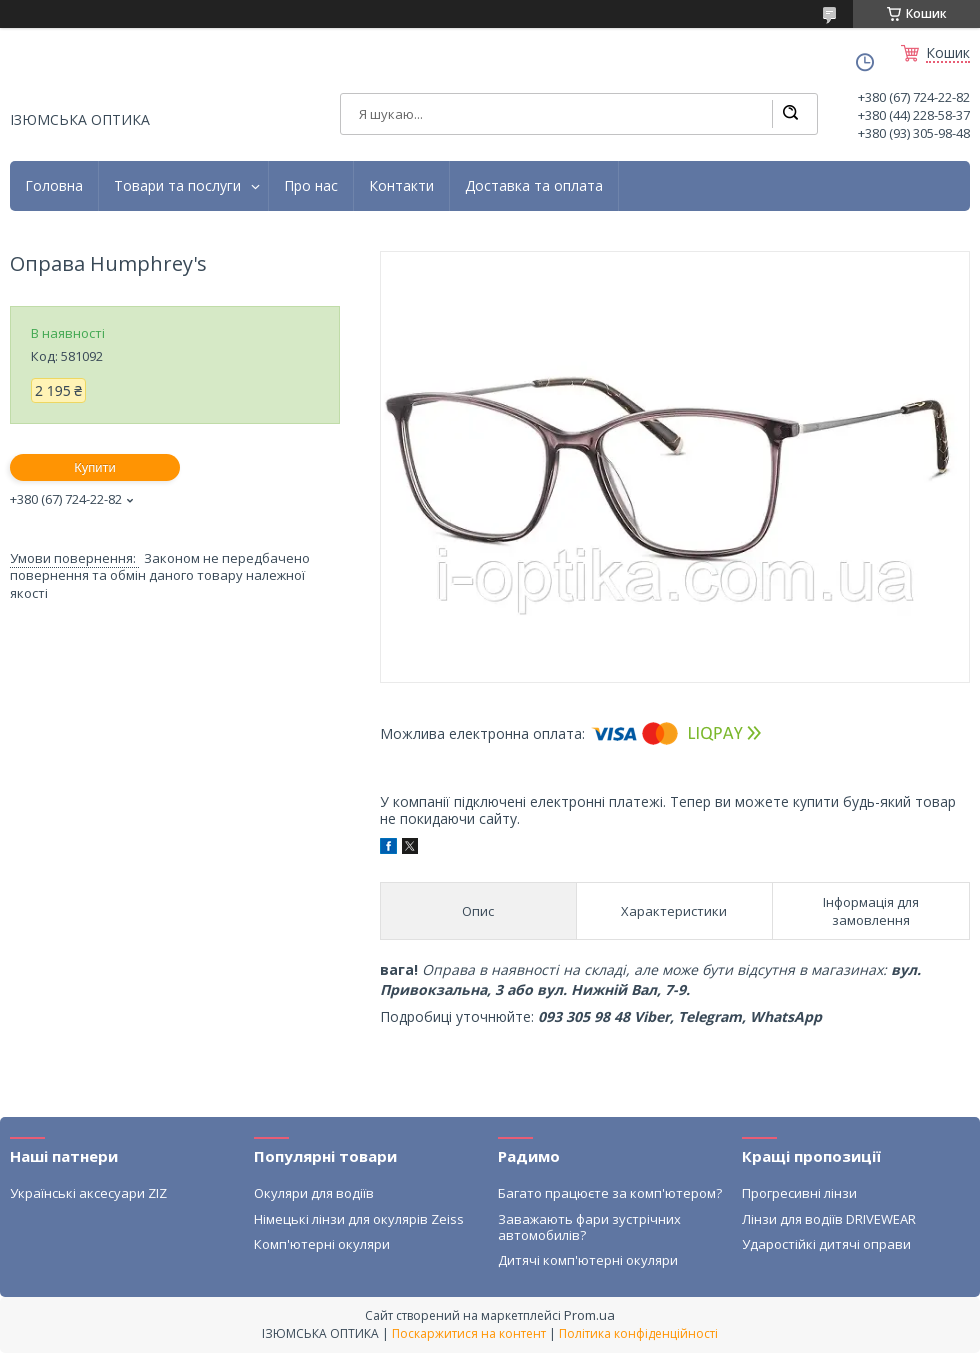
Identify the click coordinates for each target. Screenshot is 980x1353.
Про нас (311, 186)
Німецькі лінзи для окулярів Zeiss (359, 1219)
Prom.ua (589, 1315)
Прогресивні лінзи (799, 1193)
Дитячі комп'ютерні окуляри (588, 1260)
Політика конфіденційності (638, 1333)
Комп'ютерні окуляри (322, 1244)
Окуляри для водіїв (314, 1193)
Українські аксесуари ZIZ (88, 1193)
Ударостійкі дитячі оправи (826, 1244)
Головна (54, 186)
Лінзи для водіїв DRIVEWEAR (829, 1219)
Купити (95, 467)
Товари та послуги (177, 186)
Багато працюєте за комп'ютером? (610, 1193)
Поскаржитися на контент (469, 1333)
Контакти (401, 186)
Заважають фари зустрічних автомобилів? (589, 1227)
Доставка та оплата (534, 186)
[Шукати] (790, 114)
